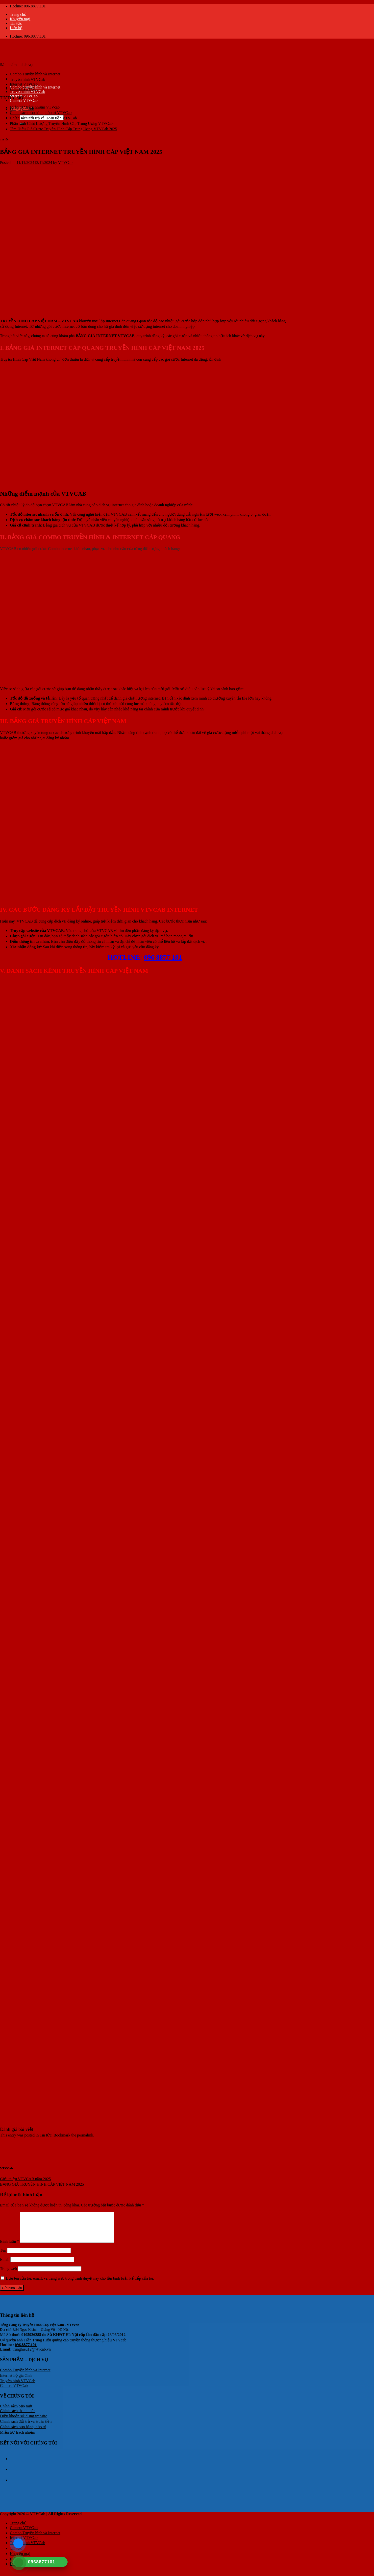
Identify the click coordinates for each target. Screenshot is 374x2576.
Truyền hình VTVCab (27, 91)
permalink (85, 2135)
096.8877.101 (35, 6)
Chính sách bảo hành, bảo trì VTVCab (41, 112)
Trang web (8, 2274)
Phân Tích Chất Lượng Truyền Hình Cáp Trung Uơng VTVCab (61, 123)
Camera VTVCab (24, 100)
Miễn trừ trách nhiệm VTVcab (35, 107)
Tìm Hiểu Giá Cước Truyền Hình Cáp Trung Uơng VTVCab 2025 (63, 129)
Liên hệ (16, 28)
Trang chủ (18, 14)
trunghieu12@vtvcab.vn (31, 2355)
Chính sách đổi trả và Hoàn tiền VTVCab (43, 118)
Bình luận (9, 2247)
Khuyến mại (20, 19)
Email (4, 2265)
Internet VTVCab (24, 84)
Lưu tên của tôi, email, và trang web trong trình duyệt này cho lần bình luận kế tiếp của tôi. (80, 2284)
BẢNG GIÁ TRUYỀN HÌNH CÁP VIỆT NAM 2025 (42, 2184)
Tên (3, 2256)
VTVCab (65, 162)
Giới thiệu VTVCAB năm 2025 (25, 2179)
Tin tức (16, 23)
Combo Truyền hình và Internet (35, 74)
